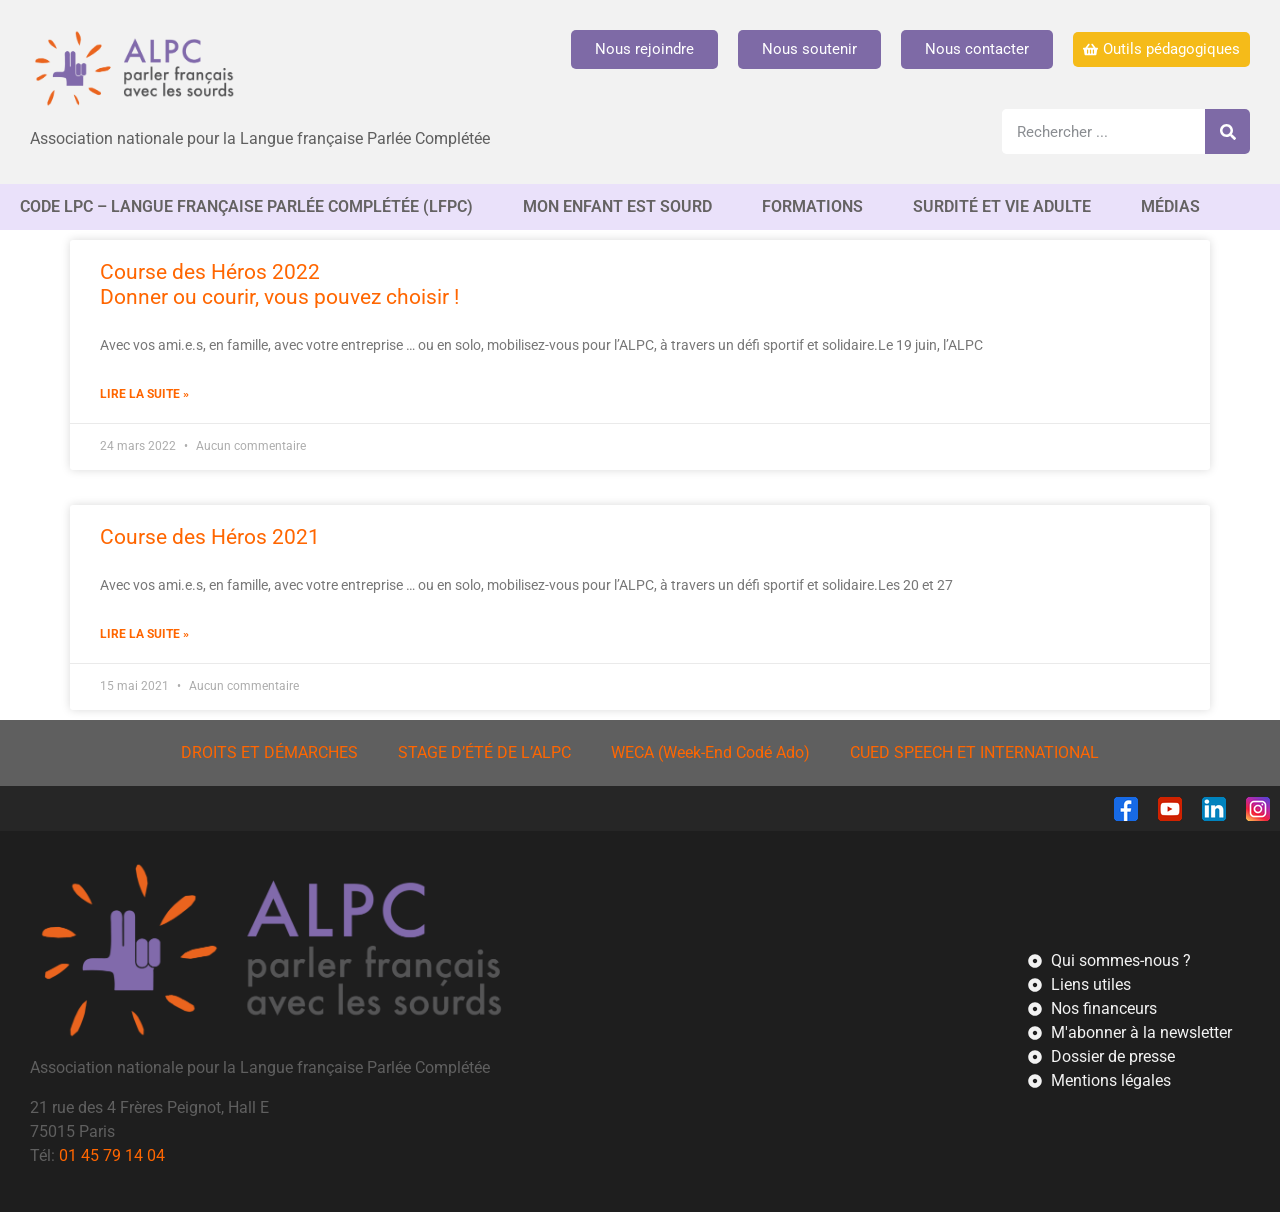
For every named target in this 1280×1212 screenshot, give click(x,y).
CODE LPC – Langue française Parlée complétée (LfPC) (251, 207)
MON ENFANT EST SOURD (622, 207)
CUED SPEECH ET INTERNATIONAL (974, 752)
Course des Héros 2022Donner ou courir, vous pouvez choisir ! (279, 284)
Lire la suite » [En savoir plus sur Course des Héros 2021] (144, 634)
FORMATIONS (817, 207)
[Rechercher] (1227, 131)
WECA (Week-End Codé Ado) (710, 752)
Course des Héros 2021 (210, 537)
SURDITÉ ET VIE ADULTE (1007, 207)
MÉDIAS (1175, 207)
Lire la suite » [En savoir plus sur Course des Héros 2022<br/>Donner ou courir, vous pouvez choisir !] (144, 394)
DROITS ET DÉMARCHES (269, 752)
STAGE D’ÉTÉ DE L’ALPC (484, 752)
